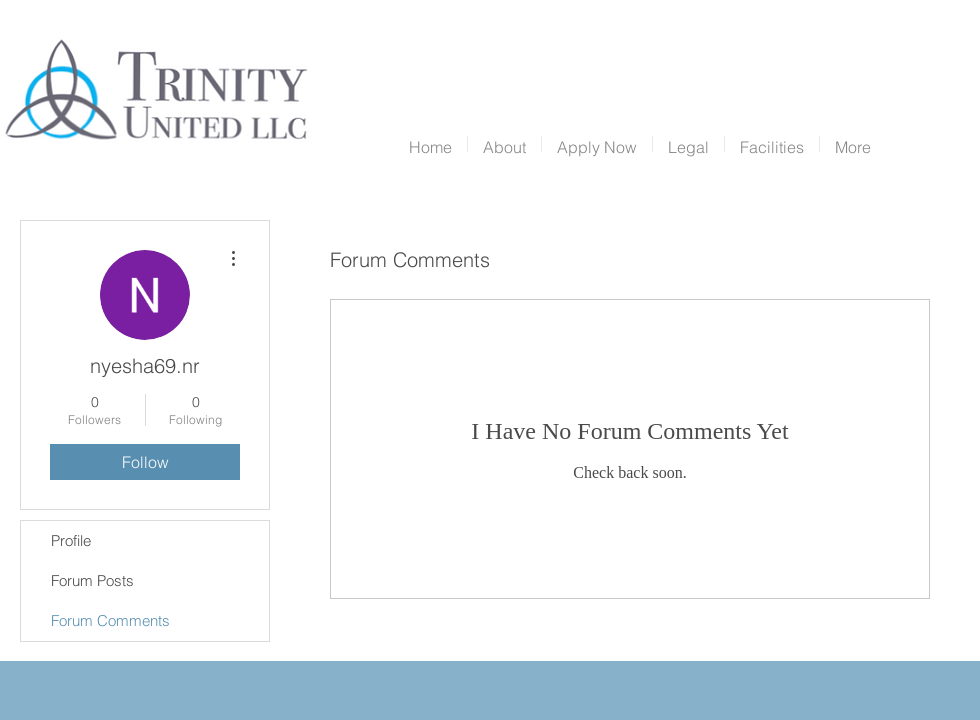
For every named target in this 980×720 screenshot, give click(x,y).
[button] (504, 144)
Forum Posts (92, 580)
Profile (71, 540)
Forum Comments (110, 620)
